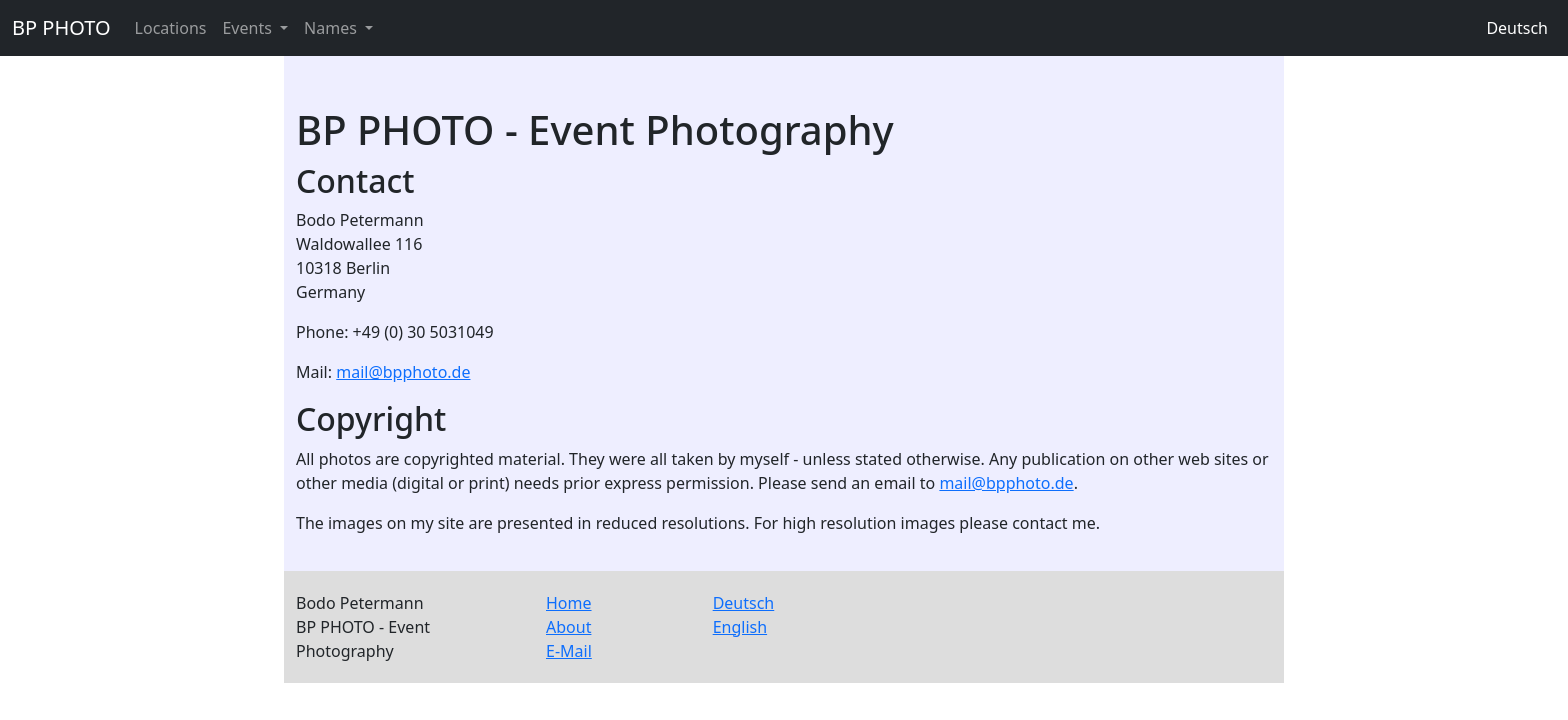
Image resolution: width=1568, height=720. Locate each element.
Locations (171, 28)
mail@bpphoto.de (403, 372)
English (740, 627)
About (568, 627)
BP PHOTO (61, 27)
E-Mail (569, 651)
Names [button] (332, 28)
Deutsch (1517, 28)
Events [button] (249, 28)
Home (569, 603)
